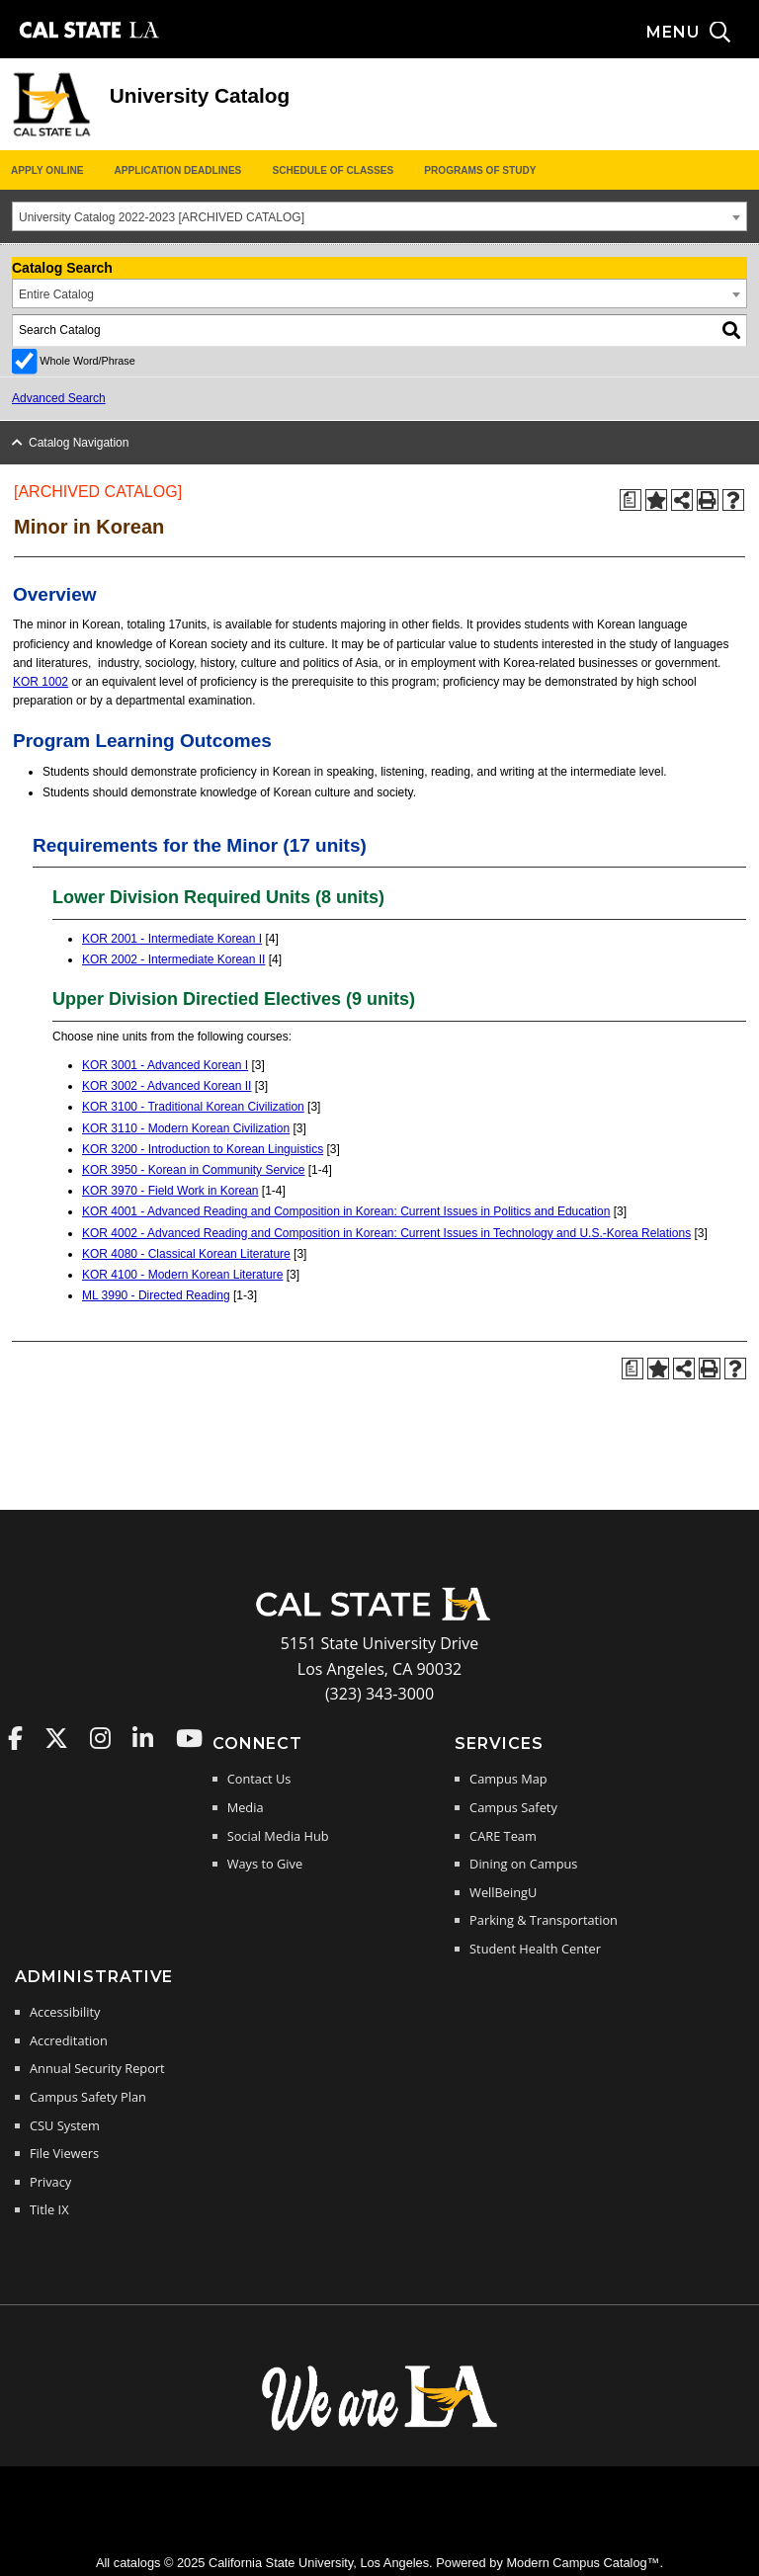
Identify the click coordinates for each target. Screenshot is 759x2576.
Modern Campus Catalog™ (582, 2562)
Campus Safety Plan (88, 2097)
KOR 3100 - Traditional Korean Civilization (193, 1107)
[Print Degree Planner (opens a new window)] (630, 500)
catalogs (137, 2562)
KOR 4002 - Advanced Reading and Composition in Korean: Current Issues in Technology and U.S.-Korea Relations (386, 1233)
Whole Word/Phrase (87, 361)
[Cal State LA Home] (379, 1618)
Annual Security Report (97, 2068)
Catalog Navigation (78, 443)
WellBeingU (503, 1892)
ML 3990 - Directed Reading (156, 1295)
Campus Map (508, 1778)
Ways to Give (264, 1863)
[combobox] (379, 216)
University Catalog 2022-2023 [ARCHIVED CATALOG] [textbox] (161, 217)
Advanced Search (59, 398)
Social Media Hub (278, 1836)
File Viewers (64, 2153)
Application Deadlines (178, 170)
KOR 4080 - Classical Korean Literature (186, 1254)
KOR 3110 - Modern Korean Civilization (186, 1128)
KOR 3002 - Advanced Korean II (166, 1086)
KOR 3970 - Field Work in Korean (170, 1191)
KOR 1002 (40, 682)
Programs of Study (480, 170)
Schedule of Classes (332, 170)
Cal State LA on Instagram (100, 1738)
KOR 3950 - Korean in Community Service (193, 1170)
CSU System (65, 2125)
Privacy (50, 2182)
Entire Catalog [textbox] (56, 294)
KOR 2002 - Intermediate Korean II (173, 959)
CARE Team (503, 1836)
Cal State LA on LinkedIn (142, 1738)
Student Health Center (535, 1948)
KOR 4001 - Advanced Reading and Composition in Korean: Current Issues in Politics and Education (346, 1211)
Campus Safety (513, 1807)
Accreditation (69, 2040)
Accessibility (65, 2012)
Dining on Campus (523, 1863)
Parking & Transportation (543, 1920)
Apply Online (47, 170)
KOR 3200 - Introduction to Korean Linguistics (202, 1149)
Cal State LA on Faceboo (15, 1738)
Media (245, 1807)
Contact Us (259, 1778)
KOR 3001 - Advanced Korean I (165, 1065)
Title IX (49, 2209)
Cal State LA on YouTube (189, 1738)
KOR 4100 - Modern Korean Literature (182, 1275)
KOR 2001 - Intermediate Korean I (172, 939)
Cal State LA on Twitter (56, 1738)
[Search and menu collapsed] (702, 33)
